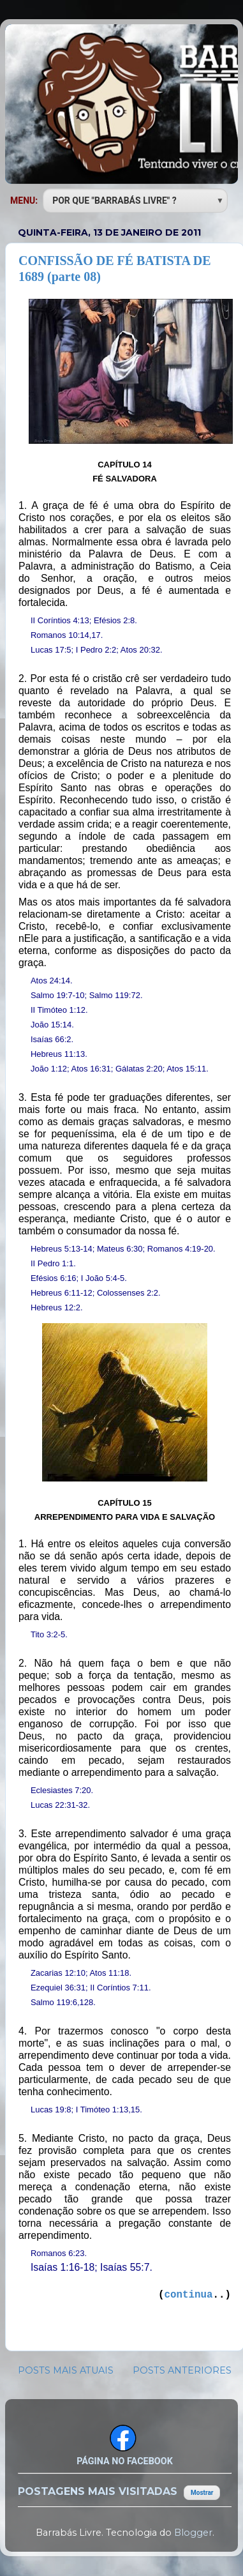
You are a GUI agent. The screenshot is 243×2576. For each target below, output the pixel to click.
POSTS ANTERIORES (182, 2370)
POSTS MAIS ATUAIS (66, 2370)
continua (189, 2295)
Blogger (193, 2532)
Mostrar (202, 2492)
